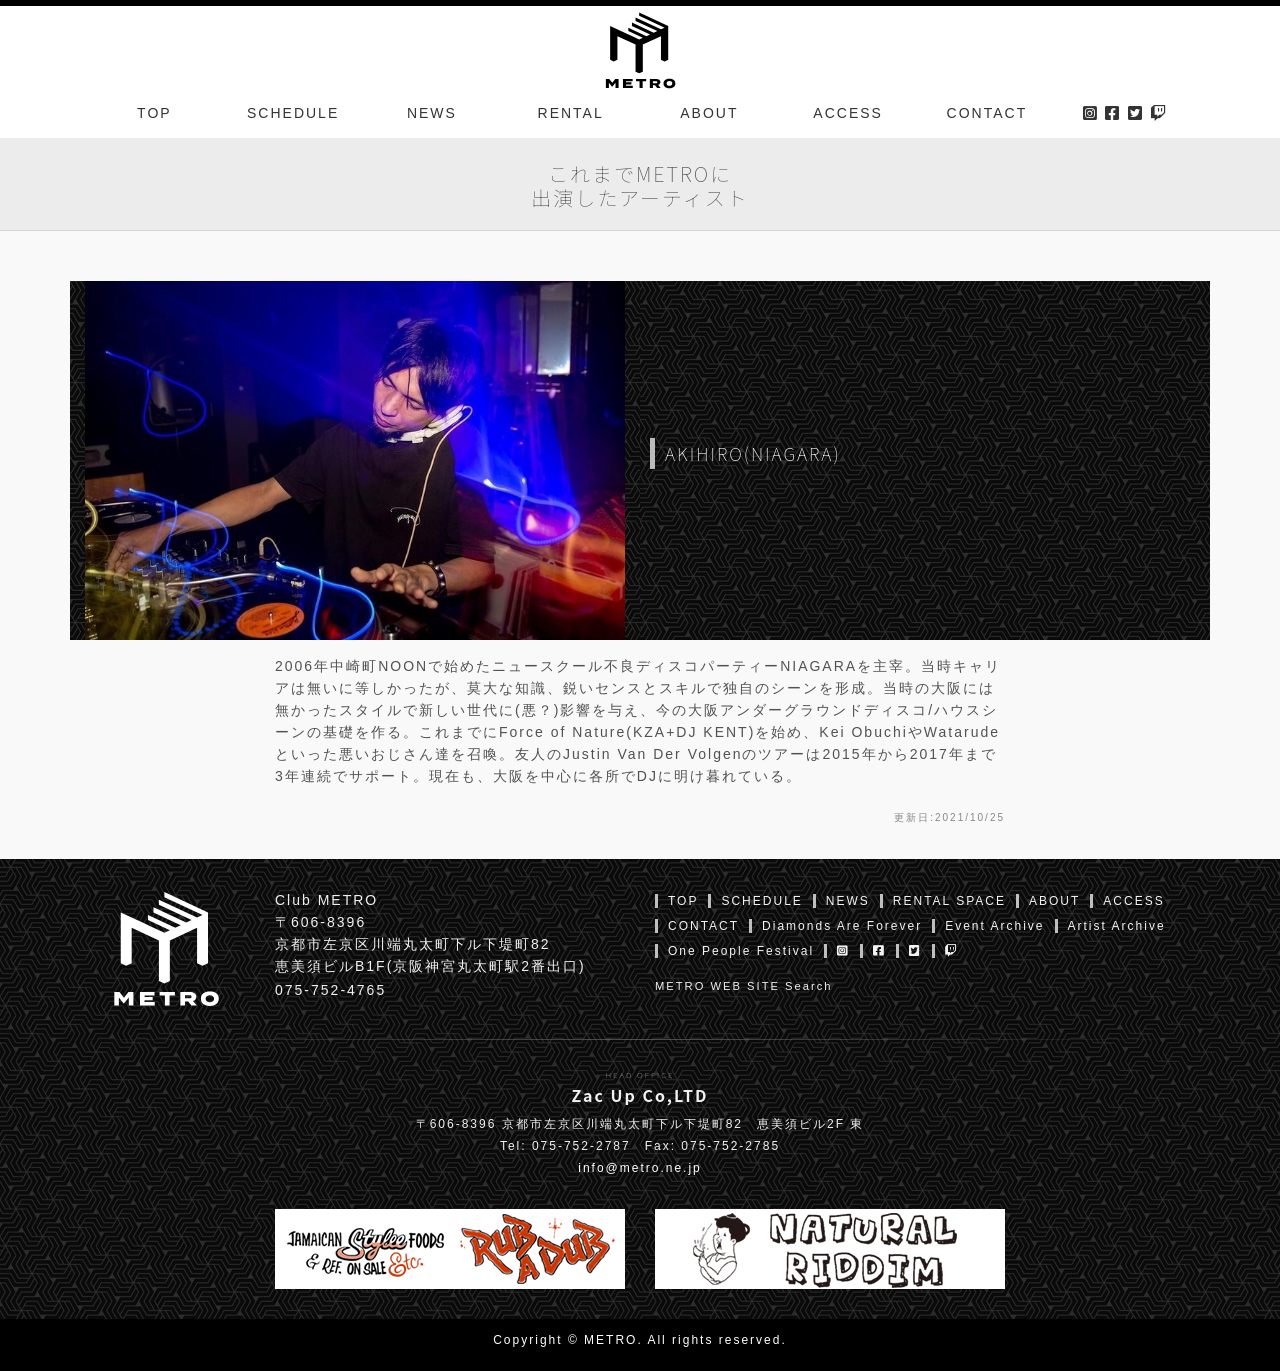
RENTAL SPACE (949, 901)
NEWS (432, 114)
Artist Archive (1117, 926)
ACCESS (848, 114)
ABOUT (709, 114)
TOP (154, 114)
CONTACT (987, 114)
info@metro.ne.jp (640, 1168)
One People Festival (741, 951)
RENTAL (571, 114)
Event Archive (994, 926)
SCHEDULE (293, 114)
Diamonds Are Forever (842, 926)
